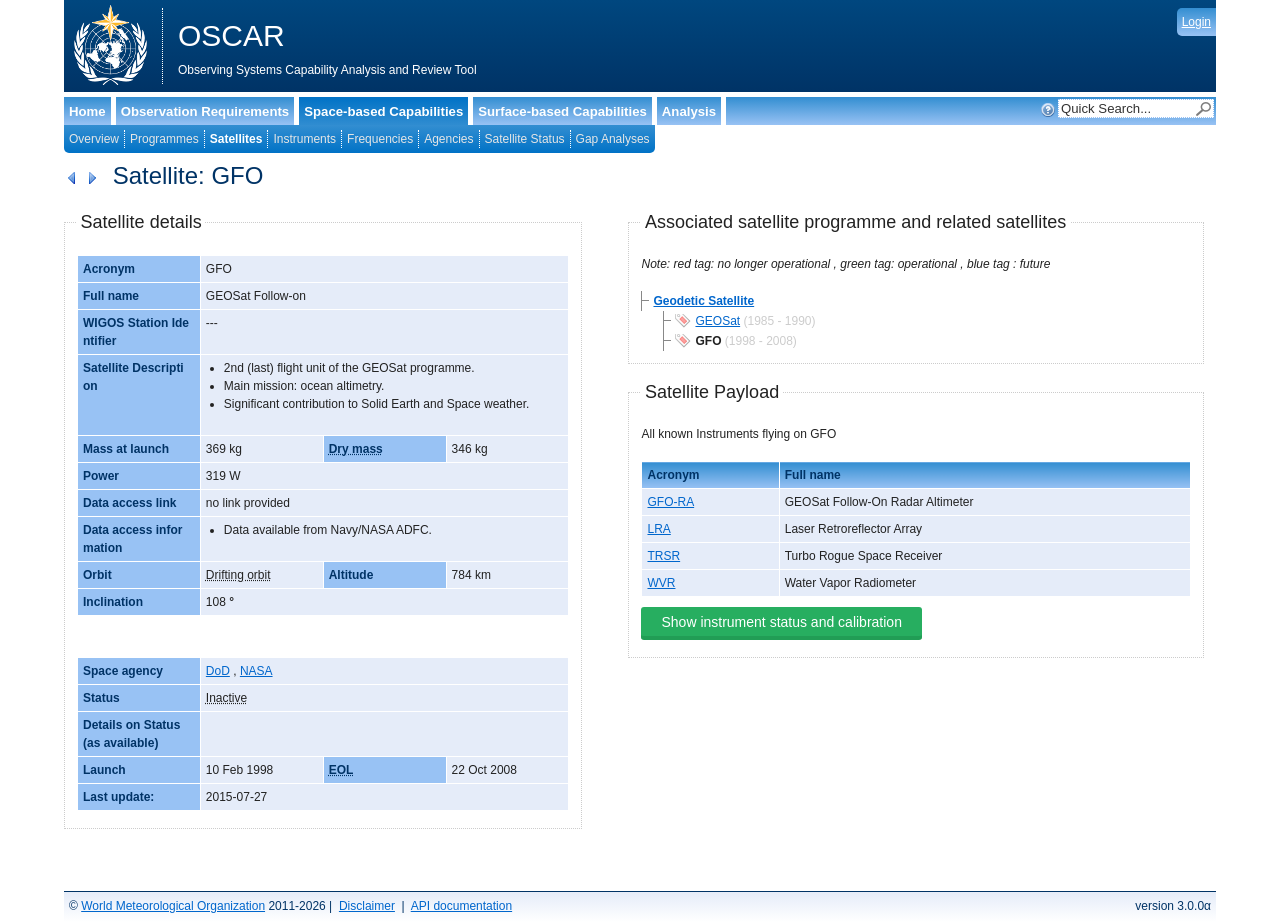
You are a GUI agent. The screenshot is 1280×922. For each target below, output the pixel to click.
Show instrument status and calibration (781, 622)
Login (1196, 22)
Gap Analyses (613, 139)
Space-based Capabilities (383, 111)
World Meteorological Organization (173, 906)
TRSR (663, 556)
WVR (661, 583)
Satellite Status (525, 139)
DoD (218, 671)
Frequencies (380, 139)
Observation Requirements (205, 111)
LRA (658, 529)
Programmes (164, 139)
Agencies (448, 139)
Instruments (304, 139)
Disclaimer (367, 906)
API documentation (461, 906)
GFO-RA (670, 502)
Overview (94, 139)
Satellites (236, 139)
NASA (256, 671)
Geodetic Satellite (703, 301)
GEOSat (717, 321)
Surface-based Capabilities (562, 111)
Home (87, 111)
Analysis (689, 111)
